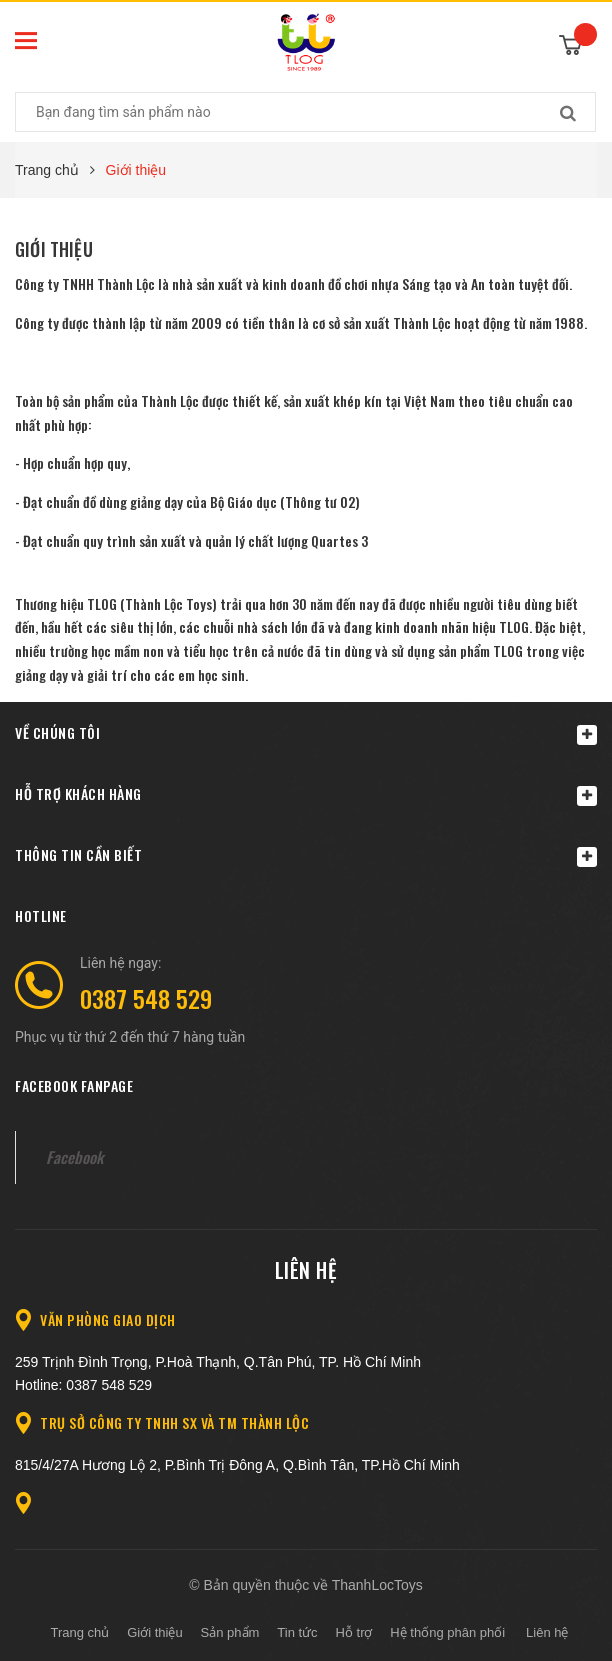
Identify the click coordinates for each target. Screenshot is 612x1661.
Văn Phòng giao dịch (108, 1319)
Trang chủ (80, 1632)
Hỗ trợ (354, 1632)
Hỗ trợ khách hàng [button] (306, 794)
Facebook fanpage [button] (74, 1085)
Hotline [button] (41, 915)
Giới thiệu (54, 249)
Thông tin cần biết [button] (306, 855)
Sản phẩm (230, 1632)
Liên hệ (306, 1270)
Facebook (74, 1157)
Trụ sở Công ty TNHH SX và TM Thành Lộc (174, 1422)
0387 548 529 (146, 998)
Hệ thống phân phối (447, 1632)
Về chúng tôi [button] (306, 733)
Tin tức (297, 1632)
